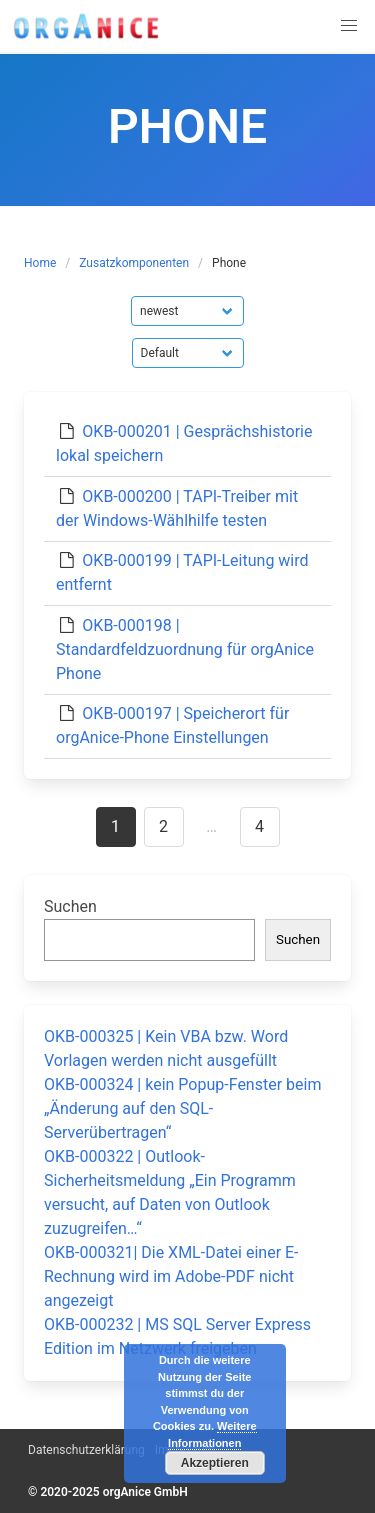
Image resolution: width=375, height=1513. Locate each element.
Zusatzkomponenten (134, 263)
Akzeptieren (215, 1463)
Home (40, 263)
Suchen (70, 906)
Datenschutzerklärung (86, 1450)
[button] (349, 26)
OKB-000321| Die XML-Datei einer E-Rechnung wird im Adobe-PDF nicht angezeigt (171, 1276)
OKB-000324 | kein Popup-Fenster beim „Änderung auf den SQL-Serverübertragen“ (182, 1108)
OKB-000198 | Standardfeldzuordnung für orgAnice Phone (185, 649)
